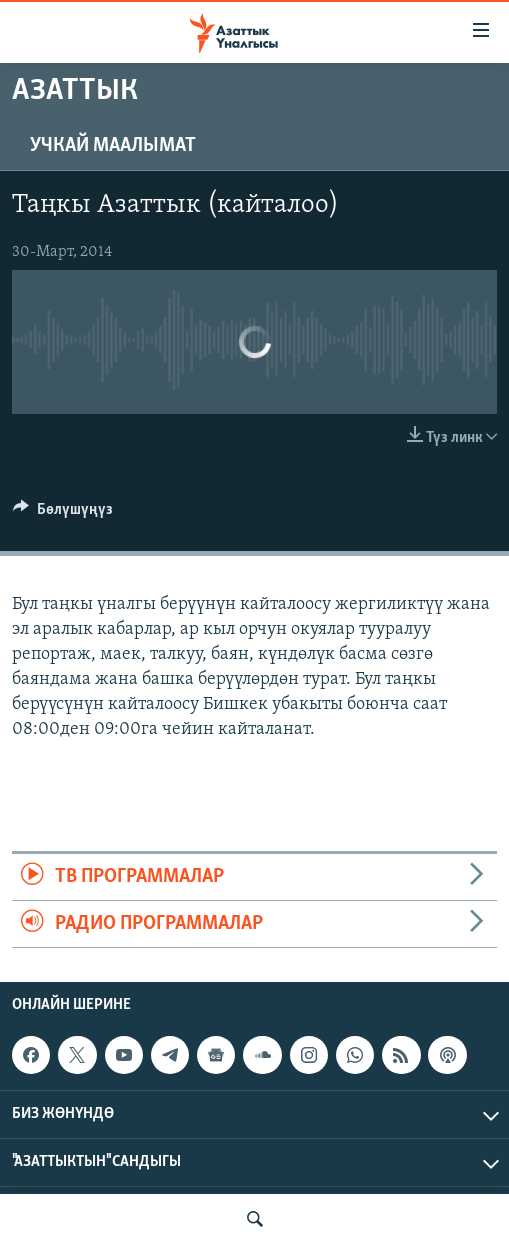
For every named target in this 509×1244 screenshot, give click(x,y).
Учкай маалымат (113, 146)
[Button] (63, 514)
